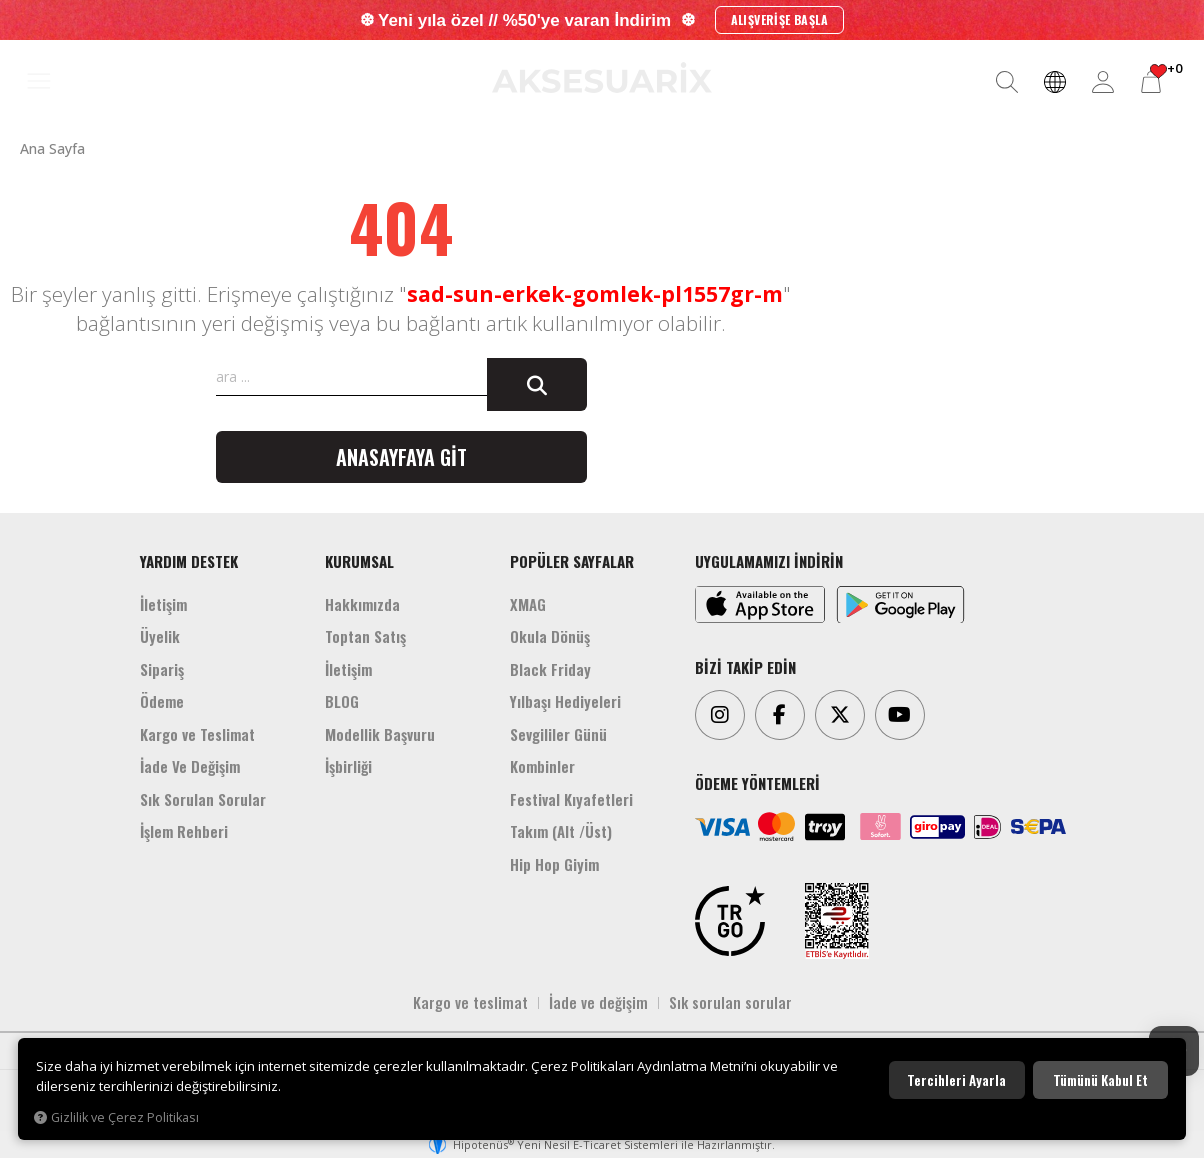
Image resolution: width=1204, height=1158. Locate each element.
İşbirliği (348, 766)
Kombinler (542, 766)
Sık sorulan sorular (730, 1002)
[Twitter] (840, 715)
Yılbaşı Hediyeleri (565, 701)
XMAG (528, 604)
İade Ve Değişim (190, 766)
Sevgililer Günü (558, 734)
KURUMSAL (359, 561)
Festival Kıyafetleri (571, 799)
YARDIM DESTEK (189, 561)
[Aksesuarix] (602, 77)
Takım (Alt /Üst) (561, 831)
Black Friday (550, 669)
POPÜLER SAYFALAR (572, 561)
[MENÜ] (39, 82)
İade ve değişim (598, 1002)
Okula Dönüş (550, 636)
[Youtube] (900, 715)
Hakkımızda (362, 604)
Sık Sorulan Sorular (203, 799)
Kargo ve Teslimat (197, 734)
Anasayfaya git (401, 457)
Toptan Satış (365, 636)
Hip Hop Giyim (554, 864)
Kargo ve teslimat (470, 1002)
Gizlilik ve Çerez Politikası (116, 1117)
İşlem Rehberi (184, 831)
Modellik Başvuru (380, 734)
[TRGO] (730, 921)
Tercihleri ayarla (956, 1080)
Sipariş (162, 669)
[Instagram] (720, 715)
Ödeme (162, 701)
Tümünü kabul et (1100, 1080)
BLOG (342, 701)
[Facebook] (780, 715)
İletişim (163, 604)
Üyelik (160, 636)
